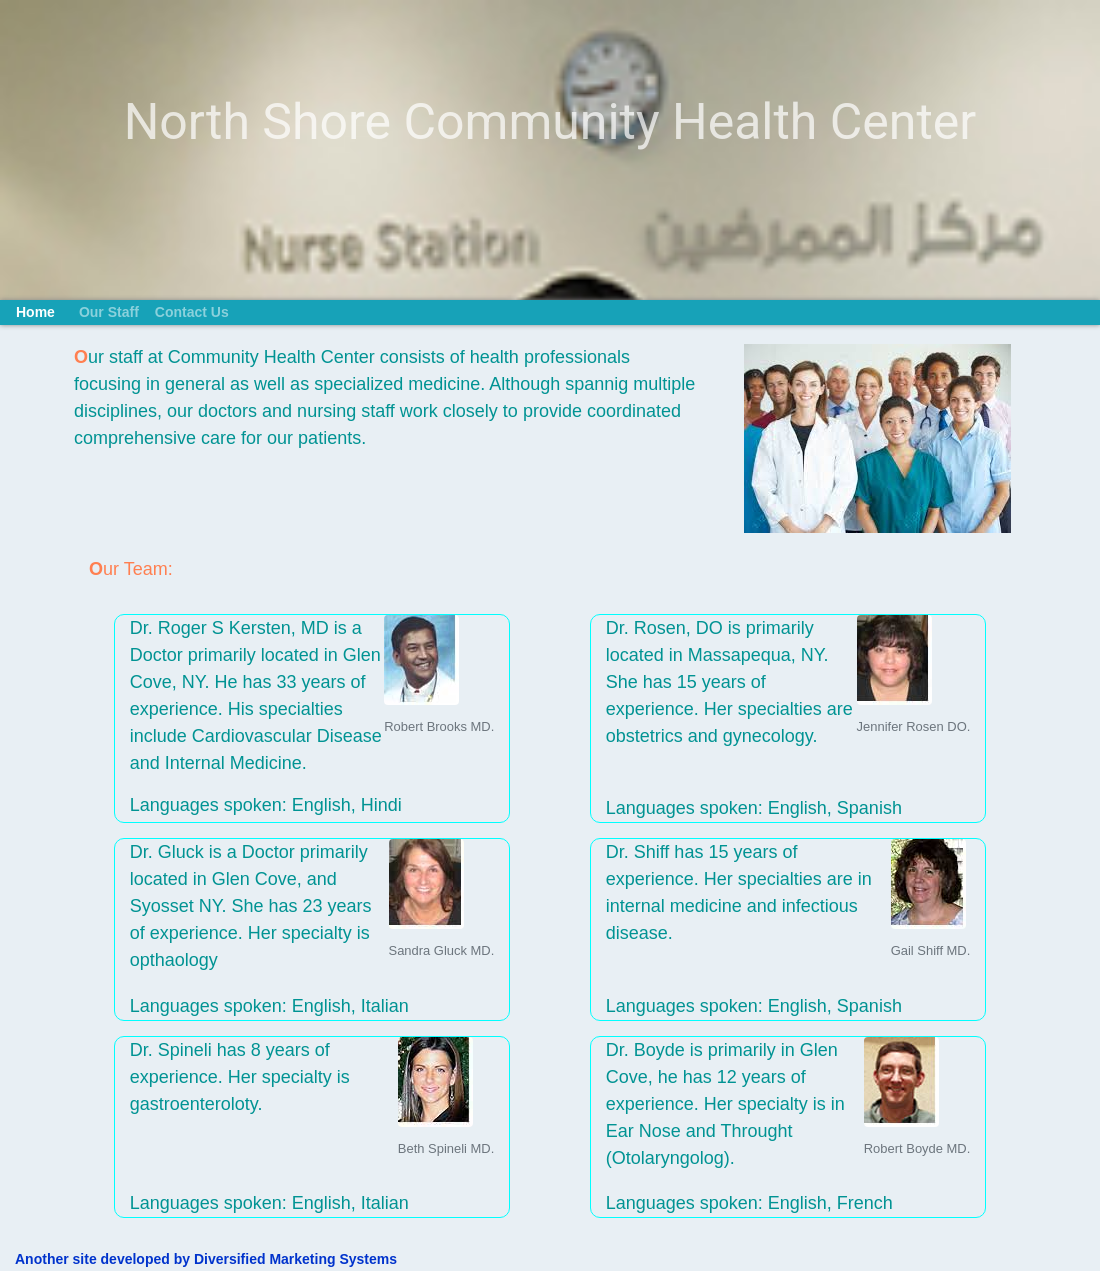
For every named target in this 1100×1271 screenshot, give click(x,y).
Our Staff (109, 312)
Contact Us (192, 312)
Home (35, 312)
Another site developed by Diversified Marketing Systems (206, 1259)
